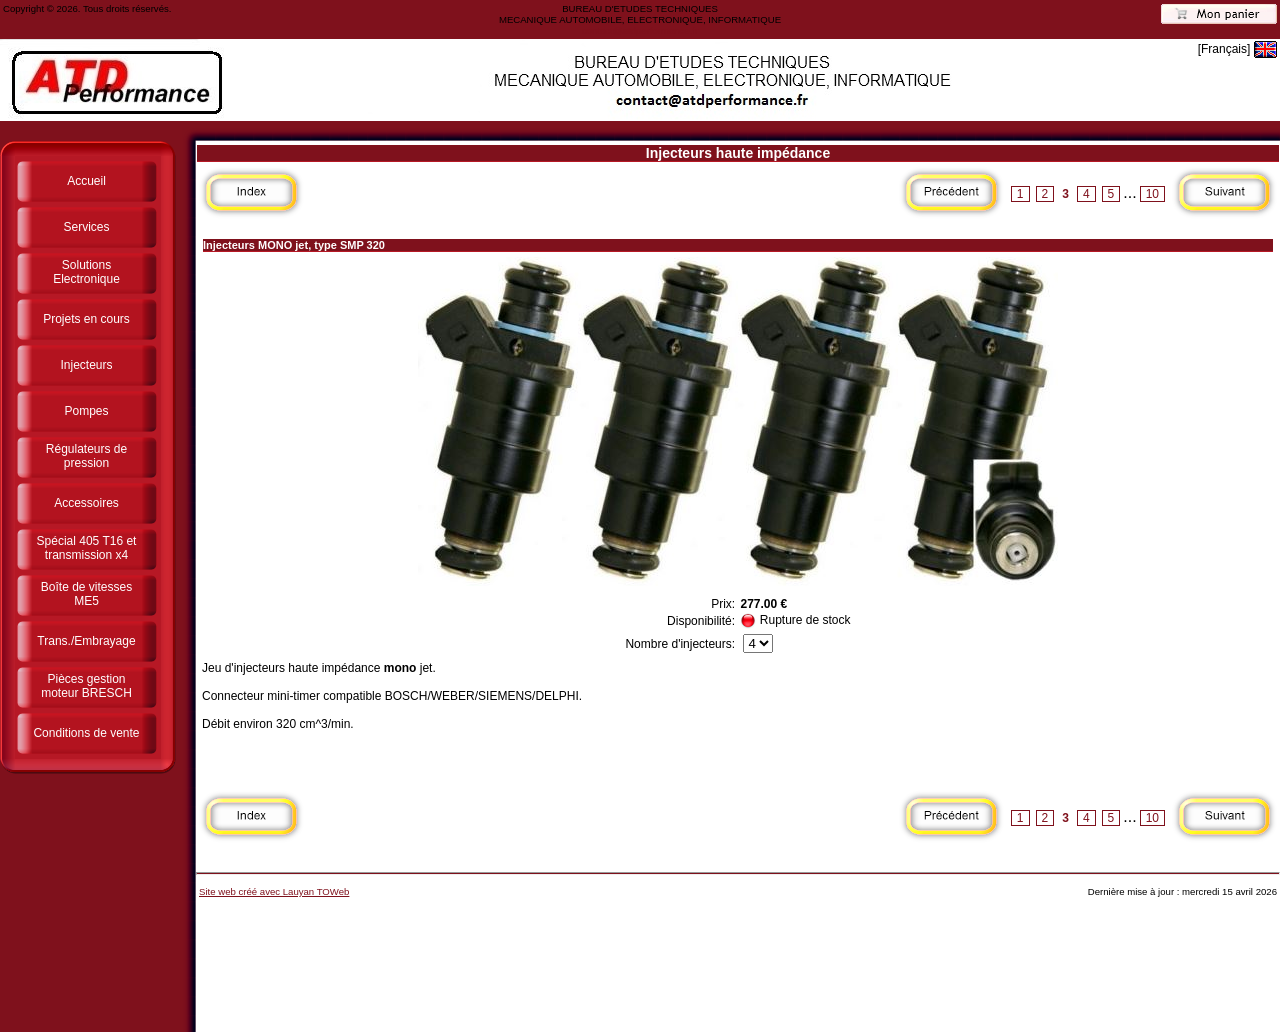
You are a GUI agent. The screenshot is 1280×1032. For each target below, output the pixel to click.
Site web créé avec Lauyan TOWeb (274, 891)
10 (1152, 194)
